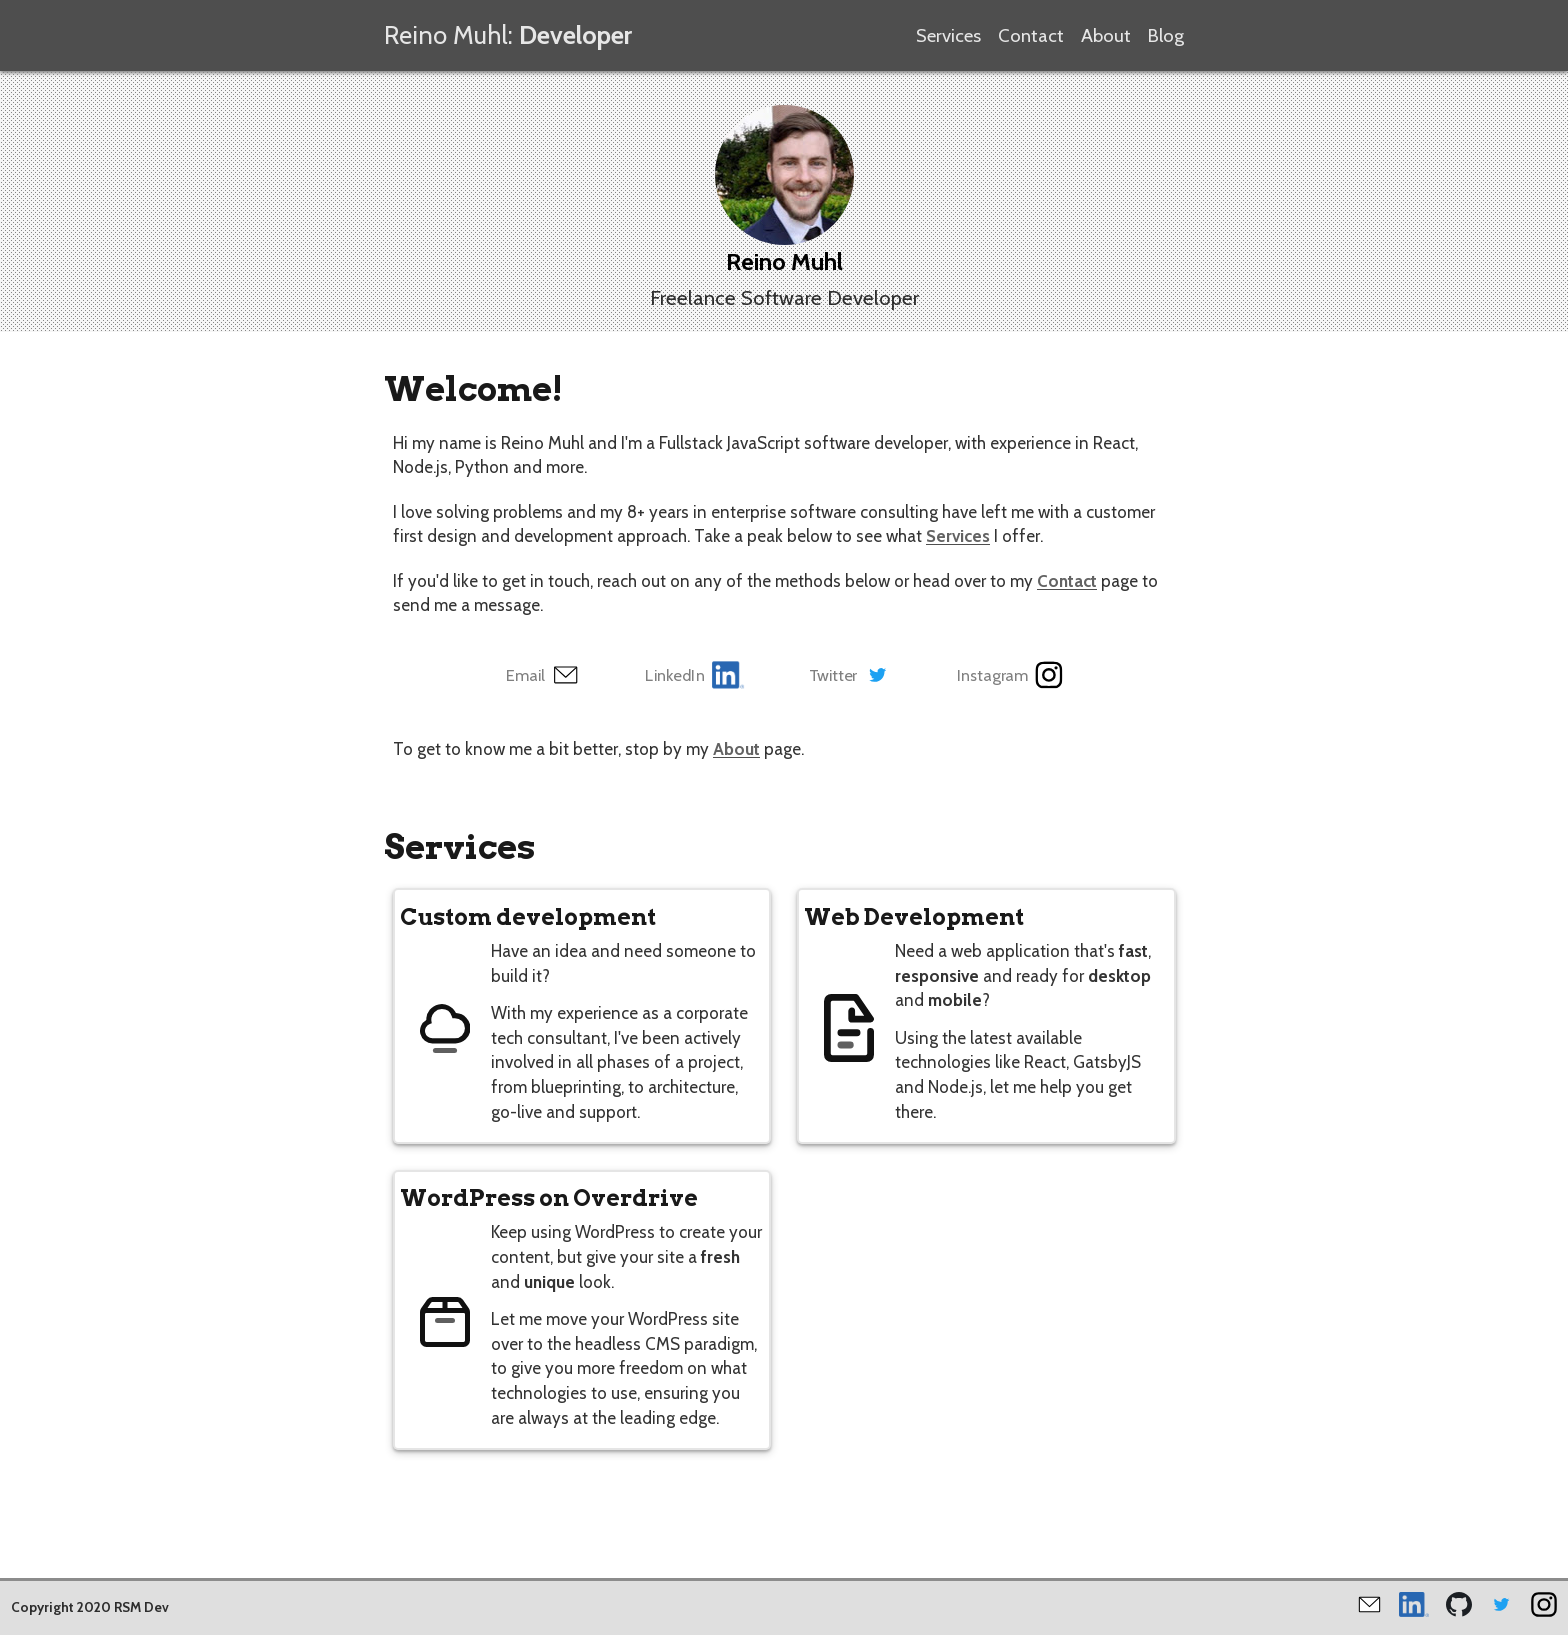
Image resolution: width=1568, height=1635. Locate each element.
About (1106, 35)
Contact (1031, 35)
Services (948, 35)
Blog (1166, 35)
